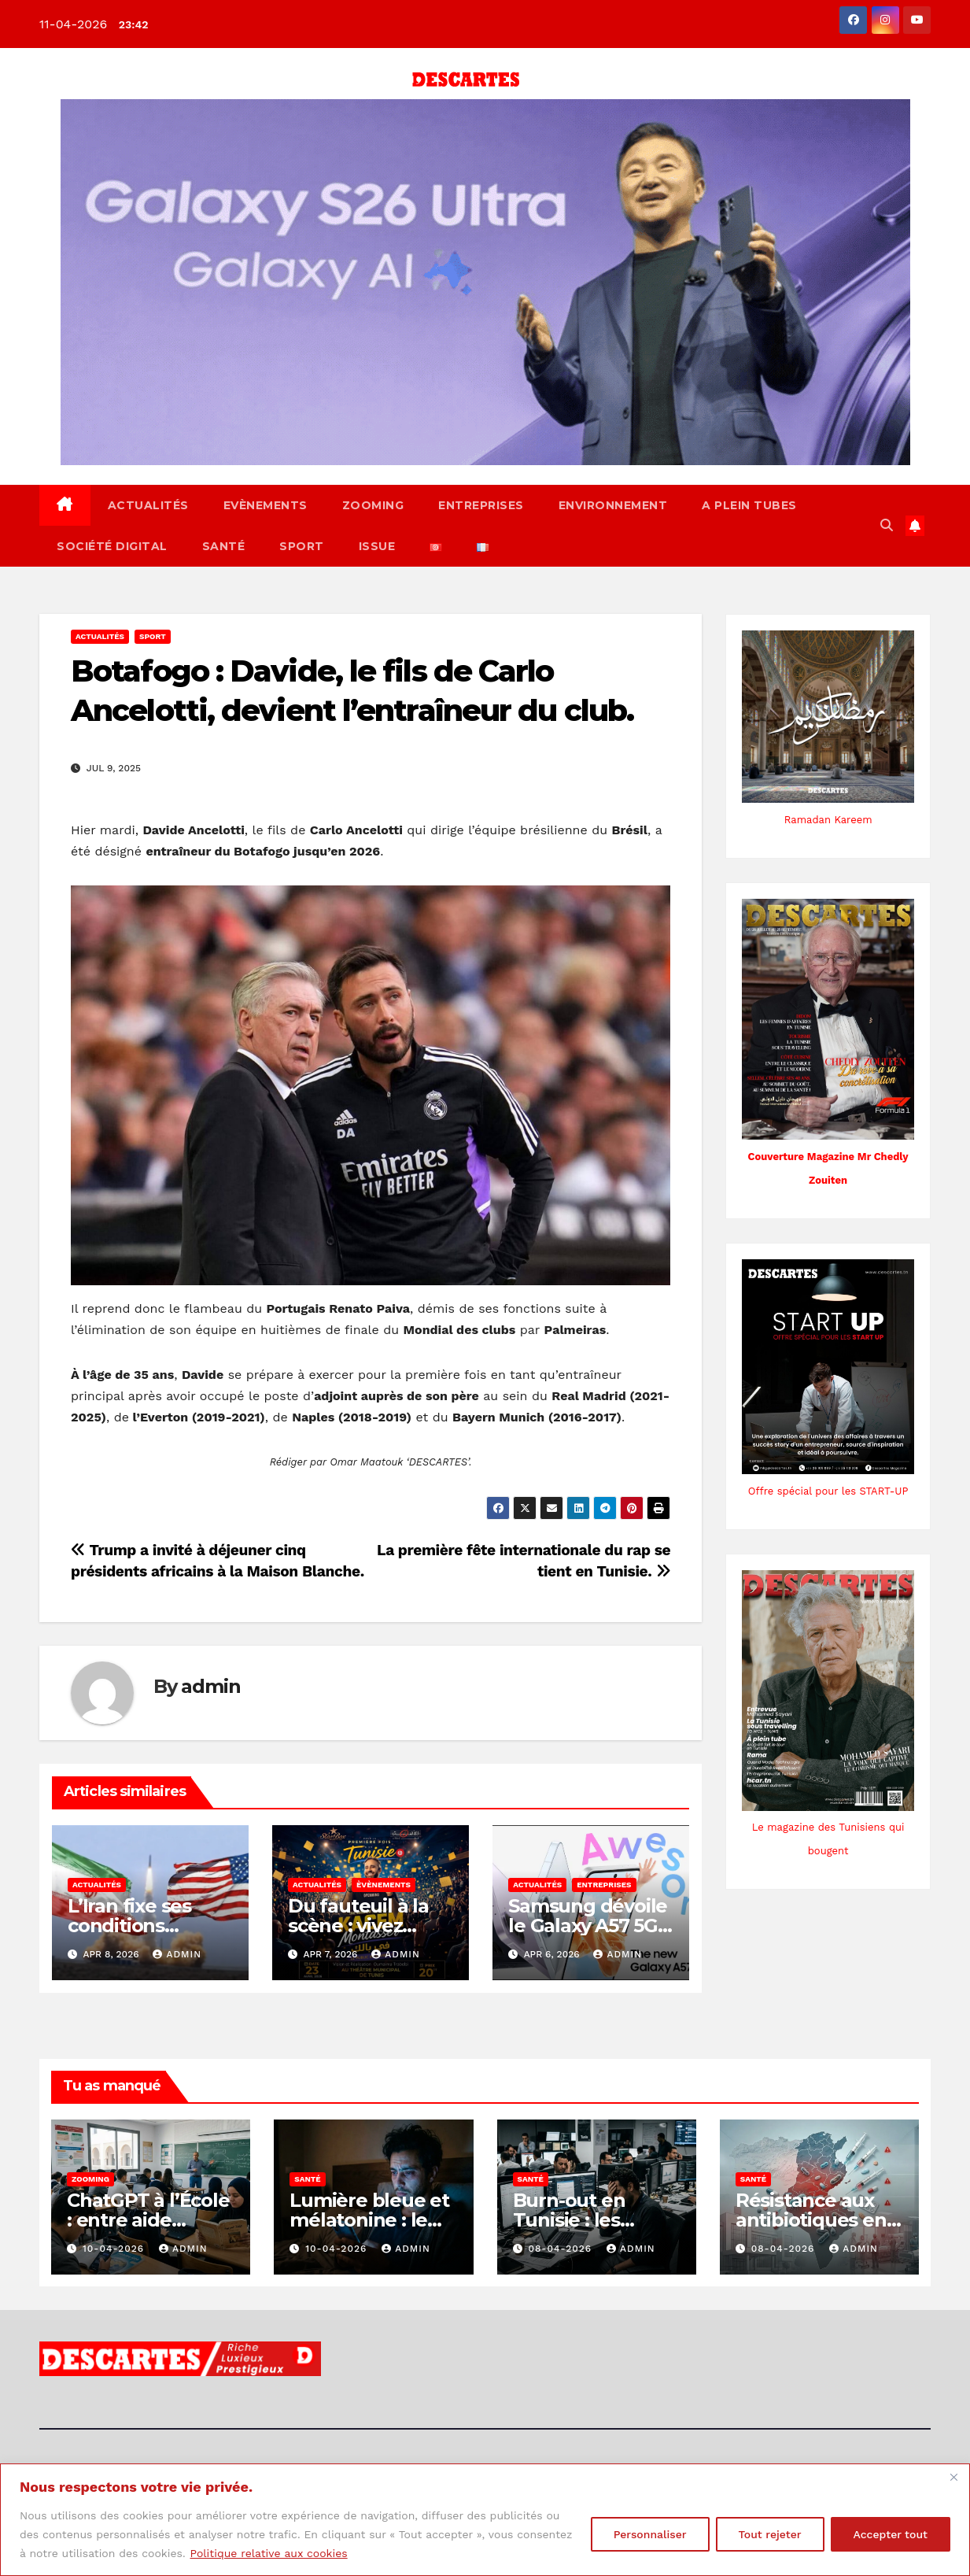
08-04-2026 (562, 2248)
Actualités (148, 505)
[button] (886, 525)
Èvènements (383, 1884)
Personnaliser (650, 2534)
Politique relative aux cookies (268, 2553)
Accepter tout (891, 2534)
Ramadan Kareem (828, 820)
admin (210, 1686)
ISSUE (377, 546)
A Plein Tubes (749, 505)
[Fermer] (953, 2476)
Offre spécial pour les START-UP (828, 1491)
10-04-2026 (115, 2248)
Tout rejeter (770, 2534)
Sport (301, 546)
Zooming (373, 505)
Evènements (265, 505)
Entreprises (481, 505)
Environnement (613, 505)
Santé (223, 546)
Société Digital (112, 546)
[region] (485, 2519)
